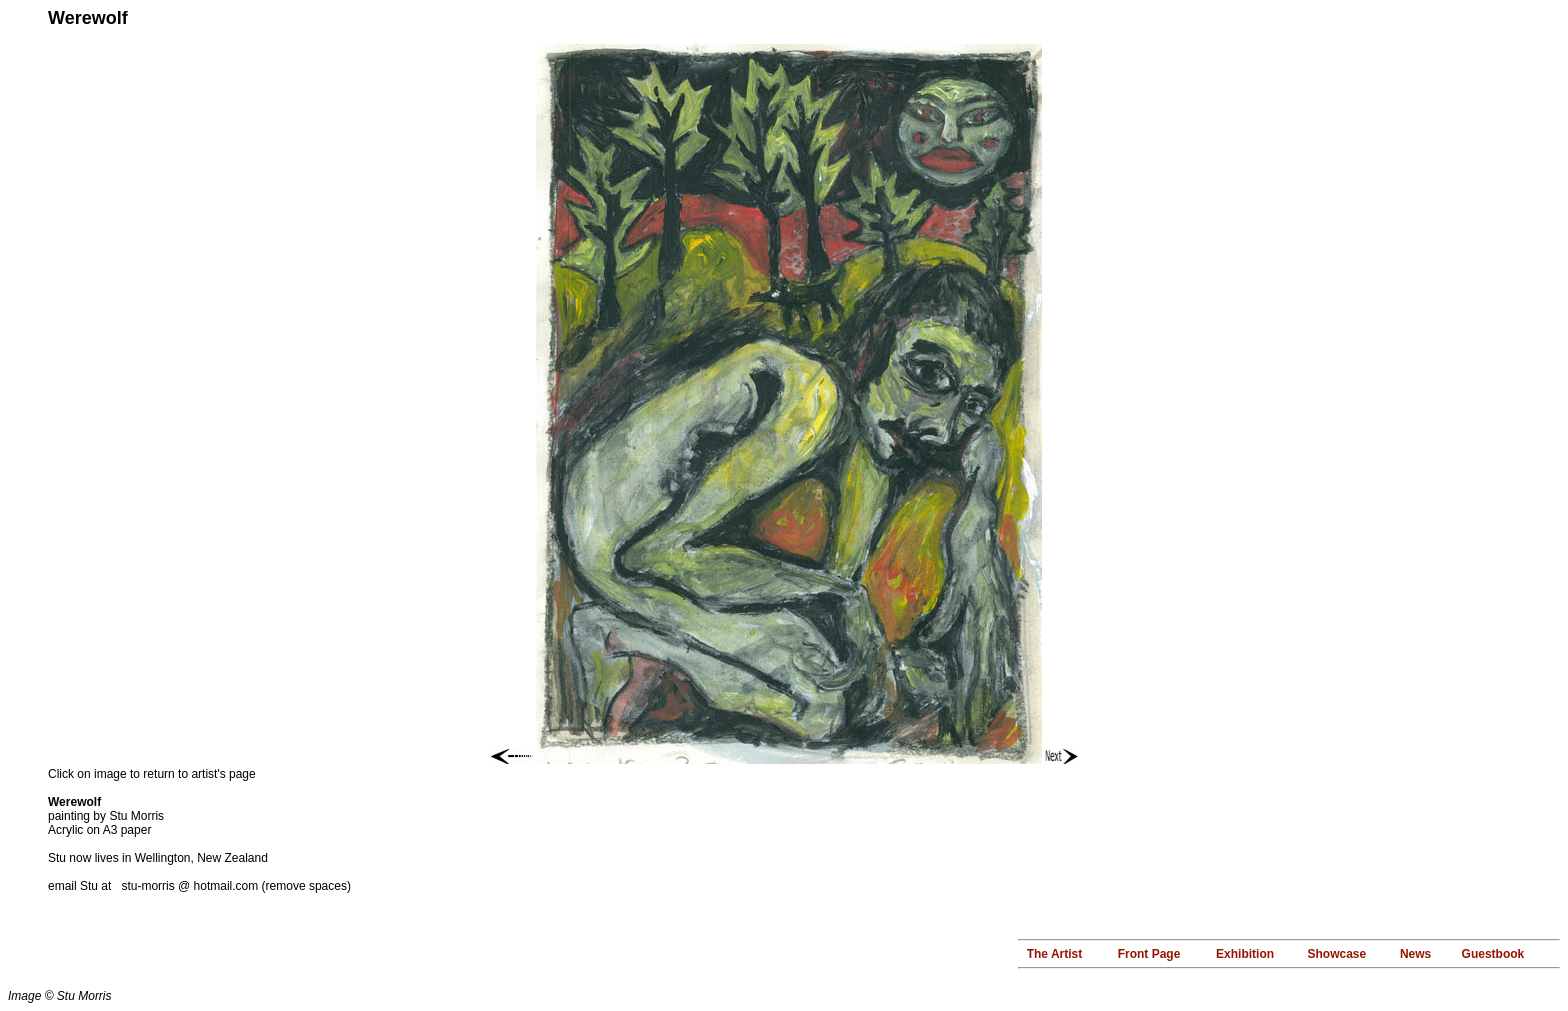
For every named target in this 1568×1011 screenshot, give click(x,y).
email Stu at (84, 886)
